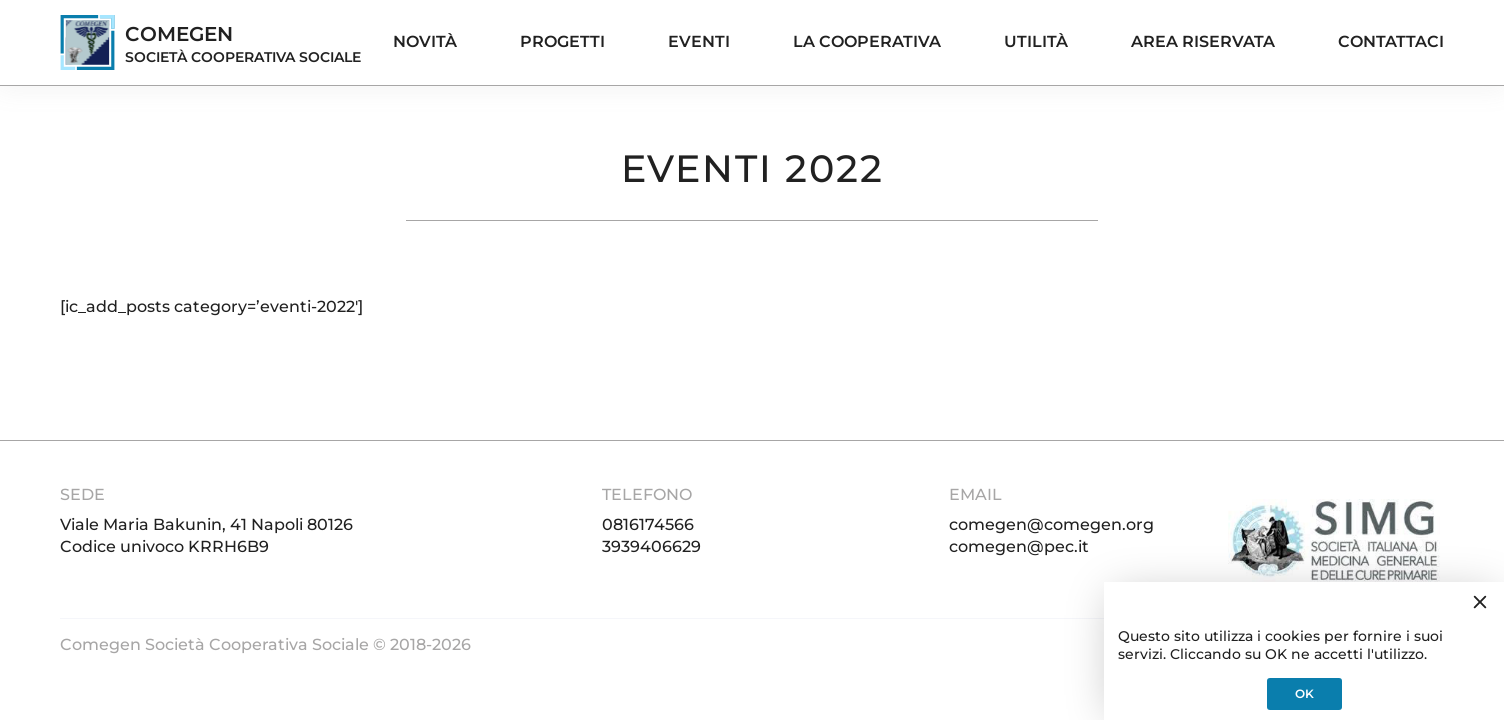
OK (1304, 693)
